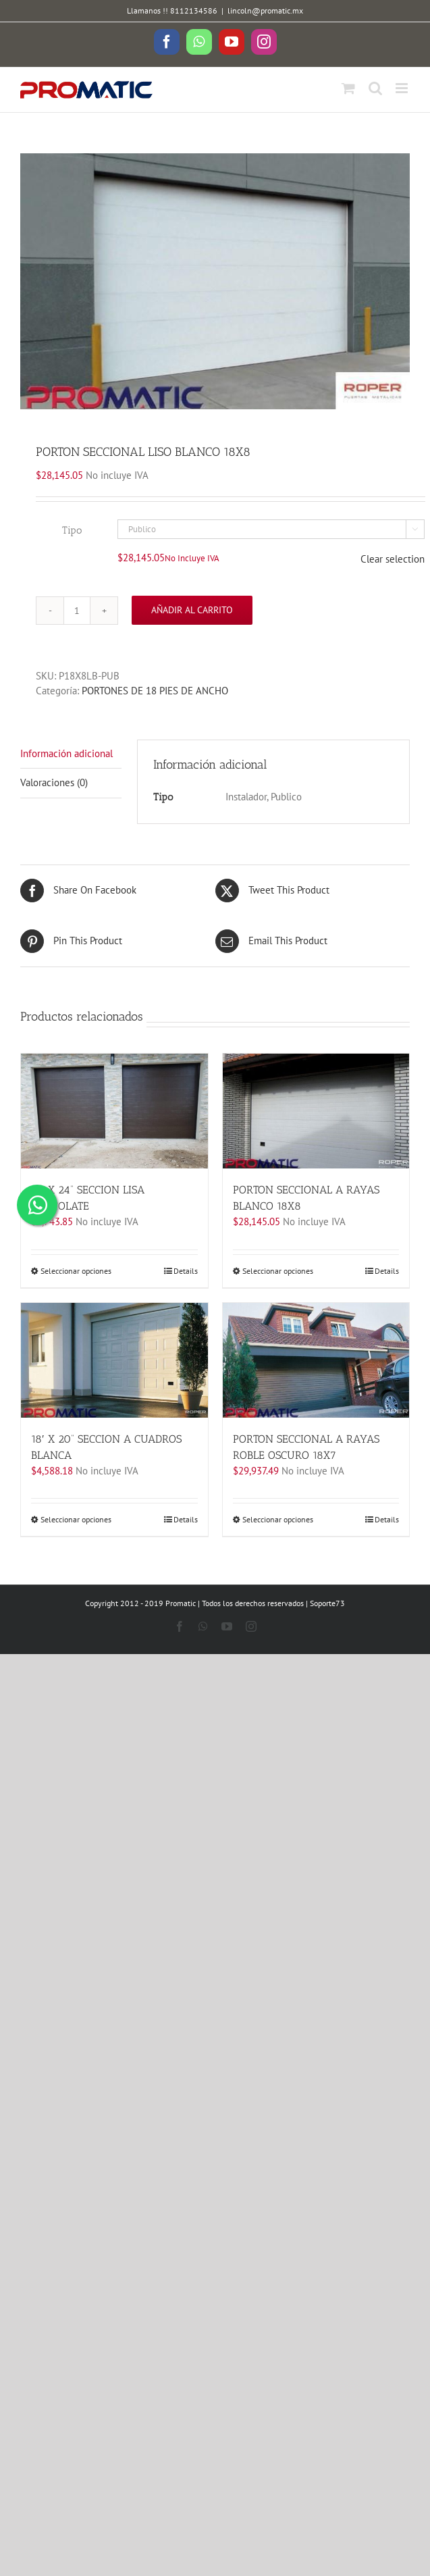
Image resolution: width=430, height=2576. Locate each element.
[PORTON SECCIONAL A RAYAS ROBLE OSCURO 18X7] (316, 1360)
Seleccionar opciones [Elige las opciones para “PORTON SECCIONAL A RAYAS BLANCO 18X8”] (277, 1271)
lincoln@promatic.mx (265, 10)
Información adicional (66, 753)
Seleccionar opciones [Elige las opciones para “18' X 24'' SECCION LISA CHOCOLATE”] (76, 1271)
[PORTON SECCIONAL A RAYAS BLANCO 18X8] (316, 1111)
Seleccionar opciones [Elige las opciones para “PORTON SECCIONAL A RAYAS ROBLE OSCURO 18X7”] (277, 1519)
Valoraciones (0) (54, 782)
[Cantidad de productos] (76, 610)
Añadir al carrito (192, 610)
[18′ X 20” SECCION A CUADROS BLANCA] (114, 1360)
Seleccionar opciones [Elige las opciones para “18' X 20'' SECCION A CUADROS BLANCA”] (76, 1519)
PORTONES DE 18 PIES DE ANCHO (155, 690)
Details (185, 1271)
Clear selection (392, 558)
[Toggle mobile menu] (403, 88)
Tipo (72, 530)
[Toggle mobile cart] (348, 88)
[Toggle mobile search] (375, 88)
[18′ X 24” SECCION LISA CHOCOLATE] (114, 1111)
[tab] (71, 754)
